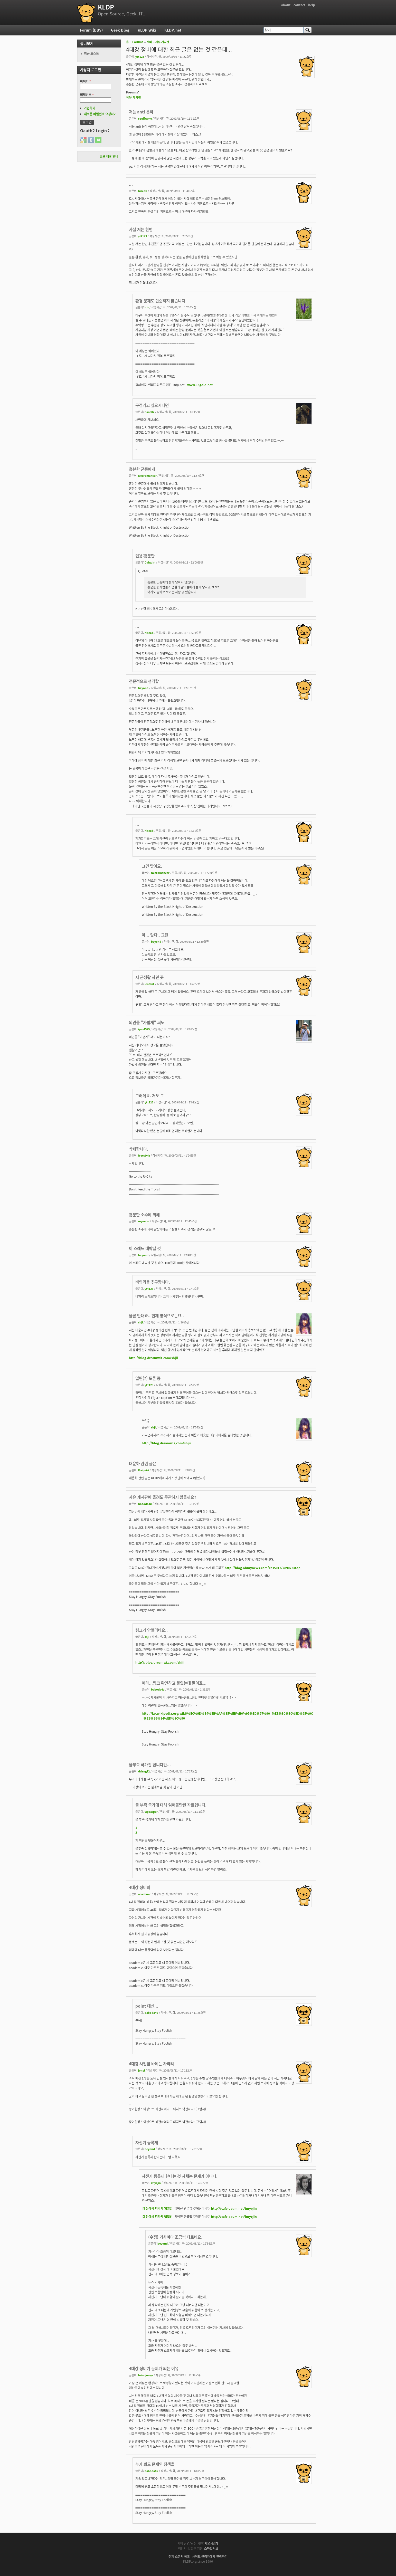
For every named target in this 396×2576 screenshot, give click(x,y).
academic (144, 1894)
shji (140, 1322)
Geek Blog (120, 30)
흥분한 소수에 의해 (144, 1215)
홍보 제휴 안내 (109, 156)
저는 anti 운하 (141, 112)
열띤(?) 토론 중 (148, 1378)
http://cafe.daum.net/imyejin (234, 2208)
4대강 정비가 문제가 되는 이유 (153, 2368)
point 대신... (146, 2006)
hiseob (142, 191)
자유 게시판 (162, 42)
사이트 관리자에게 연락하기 (210, 2556)
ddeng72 (144, 1771)
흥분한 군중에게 (142, 469)
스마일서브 (211, 2548)
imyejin (156, 2183)
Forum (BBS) (91, 30)
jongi (141, 2070)
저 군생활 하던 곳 (149, 977)
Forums (137, 42)
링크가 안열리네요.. (151, 1630)
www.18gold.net (200, 385)
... (131, 184)
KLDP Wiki (147, 30)
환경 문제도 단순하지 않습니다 (160, 301)
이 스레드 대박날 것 (145, 1248)
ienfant (149, 984)
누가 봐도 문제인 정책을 (154, 2464)
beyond (143, 688)
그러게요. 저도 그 (149, 1096)
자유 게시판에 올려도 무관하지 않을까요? (162, 1497)
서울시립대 (211, 2543)
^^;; (145, 1421)
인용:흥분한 (145, 556)
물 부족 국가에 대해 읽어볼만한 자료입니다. (170, 1805)
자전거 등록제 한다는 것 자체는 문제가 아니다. (180, 2176)
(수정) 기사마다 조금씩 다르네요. (175, 2237)
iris (147, 307)
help (311, 5)
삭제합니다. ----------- (147, 1149)
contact (299, 5)
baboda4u (145, 1504)
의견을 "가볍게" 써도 (146, 1022)
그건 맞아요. (152, 866)
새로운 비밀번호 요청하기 (100, 114)
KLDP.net (172, 30)
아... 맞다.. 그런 (155, 935)
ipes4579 (144, 1029)
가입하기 (89, 108)
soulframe (145, 118)
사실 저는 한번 (141, 229)
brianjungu (145, 2375)
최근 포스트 (91, 53)
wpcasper (151, 1811)
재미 (149, 42)
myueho (143, 1221)
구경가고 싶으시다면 (152, 405)
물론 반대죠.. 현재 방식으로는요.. (156, 1316)
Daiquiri (150, 562)
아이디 (85, 81)
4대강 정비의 (139, 1887)
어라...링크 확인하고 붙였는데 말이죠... (174, 1683)
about (285, 5)
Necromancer (147, 475)
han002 (149, 412)
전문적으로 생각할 (144, 681)
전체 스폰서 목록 (179, 2556)
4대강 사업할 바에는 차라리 (151, 2064)
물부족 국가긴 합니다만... (150, 1765)
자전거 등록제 (146, 2142)
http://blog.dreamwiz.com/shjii (153, 1358)
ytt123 (139, 56)
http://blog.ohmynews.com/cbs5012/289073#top (262, 1568)
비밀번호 (87, 94)
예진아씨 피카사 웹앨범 (158, 2208)
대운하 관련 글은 (142, 1463)
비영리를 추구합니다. (152, 1282)
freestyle (144, 1155)
